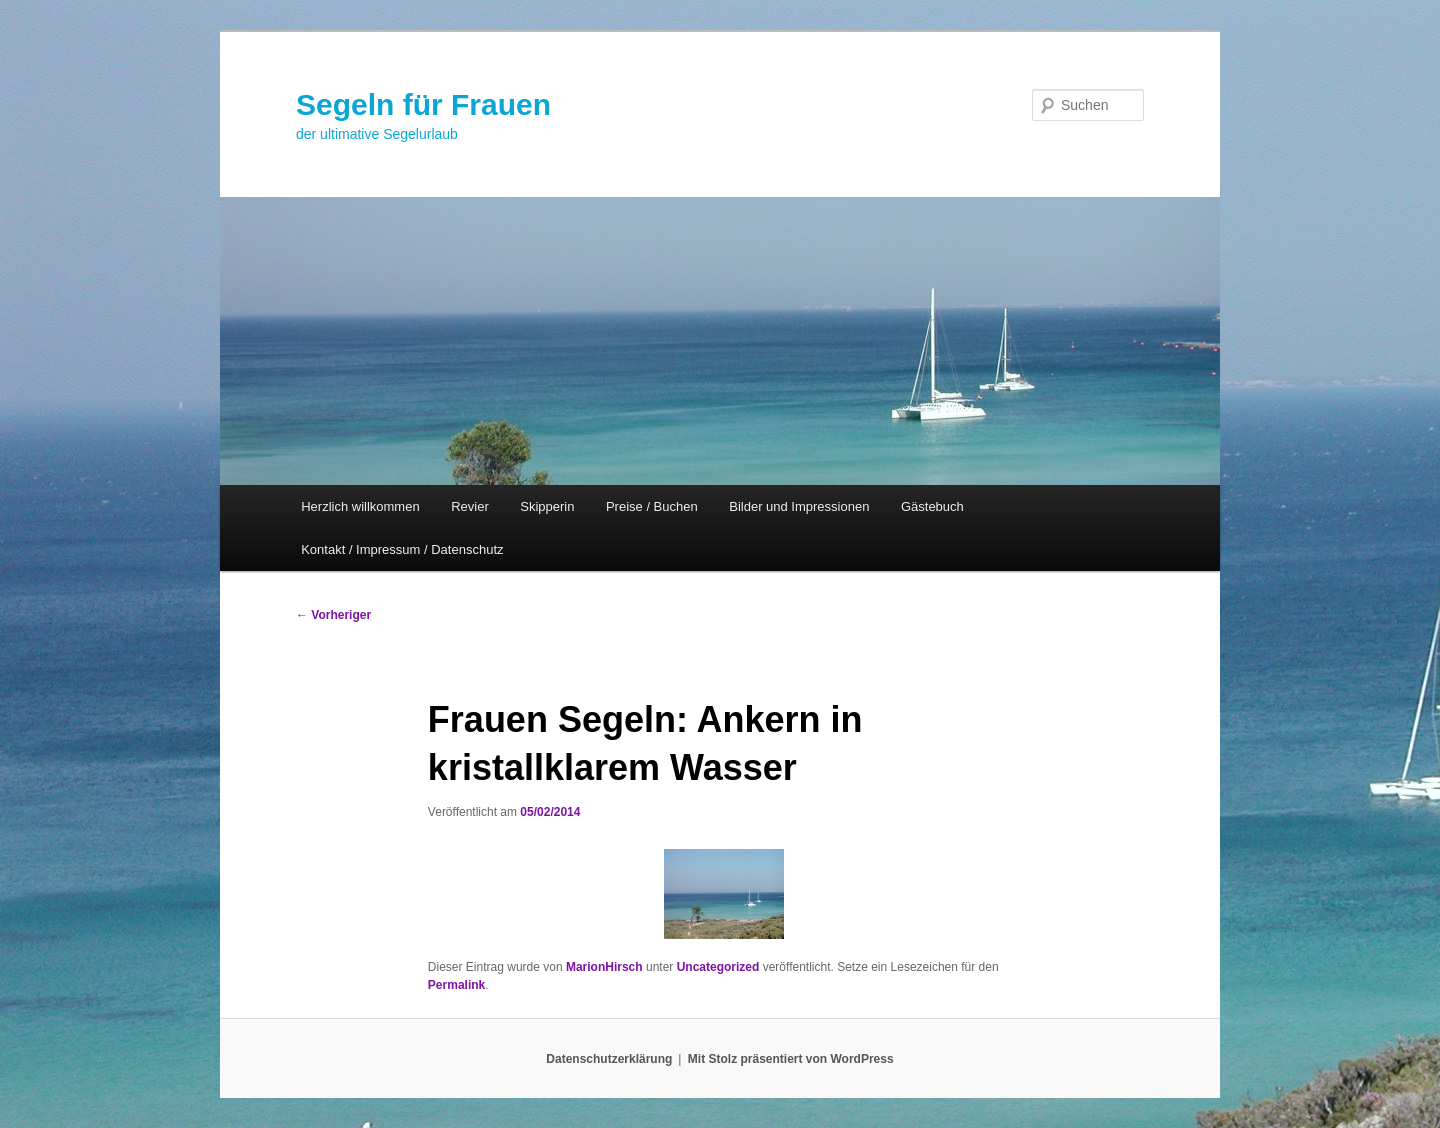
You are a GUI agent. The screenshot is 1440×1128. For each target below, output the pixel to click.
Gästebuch (932, 506)
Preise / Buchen (652, 506)
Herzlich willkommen (360, 506)
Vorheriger (333, 615)
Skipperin (547, 506)
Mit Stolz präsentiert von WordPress (791, 1059)
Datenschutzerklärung (609, 1059)
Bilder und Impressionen (799, 506)
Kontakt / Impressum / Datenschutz (402, 549)
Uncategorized (718, 967)
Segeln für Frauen (423, 104)
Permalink (456, 985)
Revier (470, 506)
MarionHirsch (604, 967)
